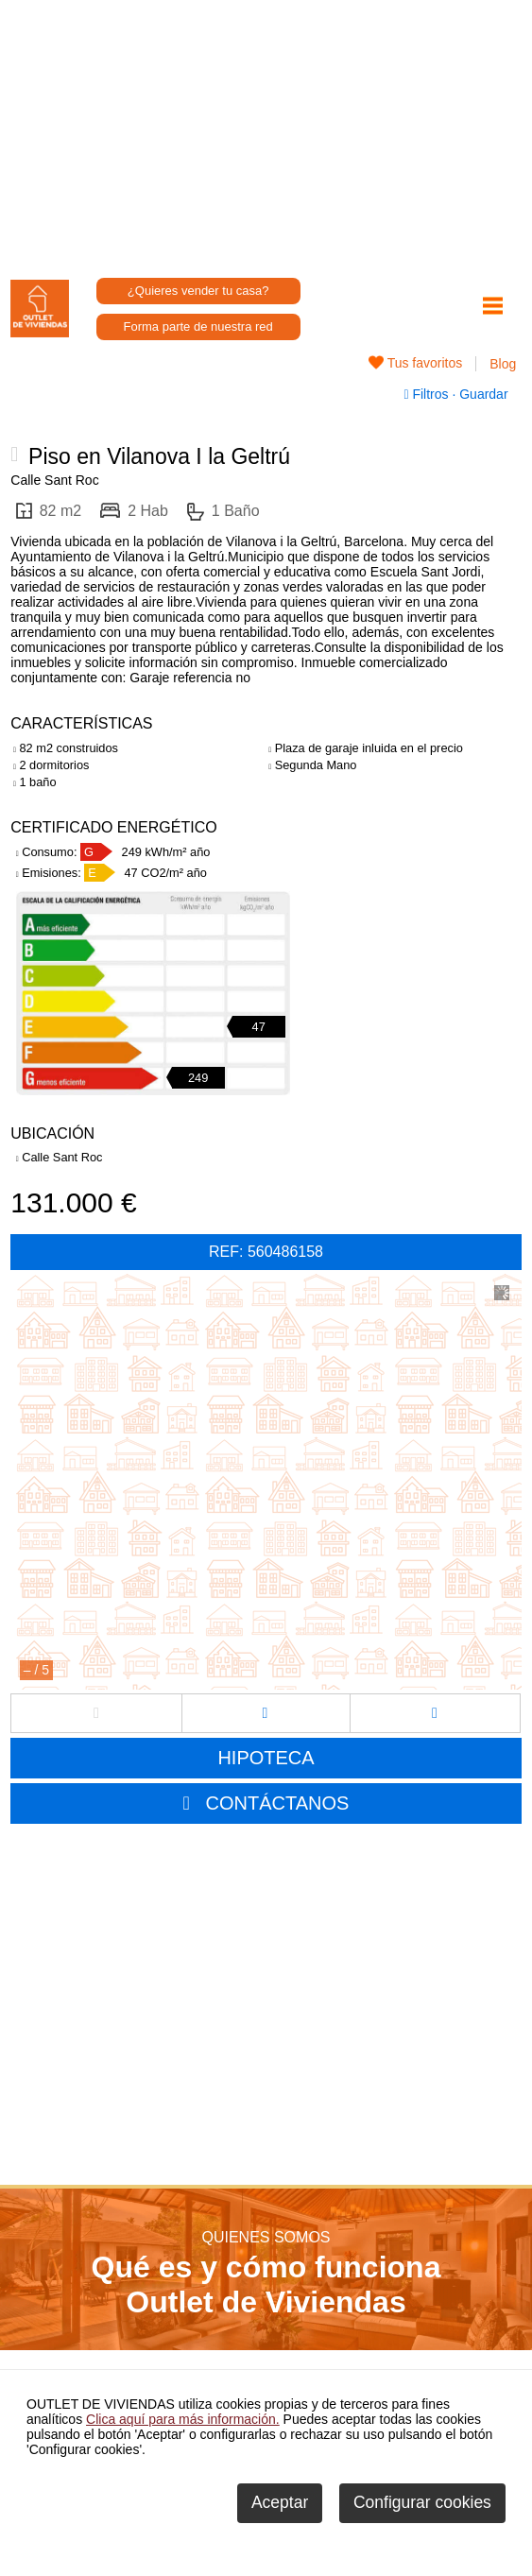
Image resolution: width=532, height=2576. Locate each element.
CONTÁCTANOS (278, 1803)
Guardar (481, 394)
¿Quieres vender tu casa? (198, 290)
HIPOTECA (265, 1757)
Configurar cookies (422, 2502)
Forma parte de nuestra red (198, 326)
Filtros (427, 394)
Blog (502, 363)
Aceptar (279, 2502)
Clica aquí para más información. (183, 2419)
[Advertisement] (266, 132)
